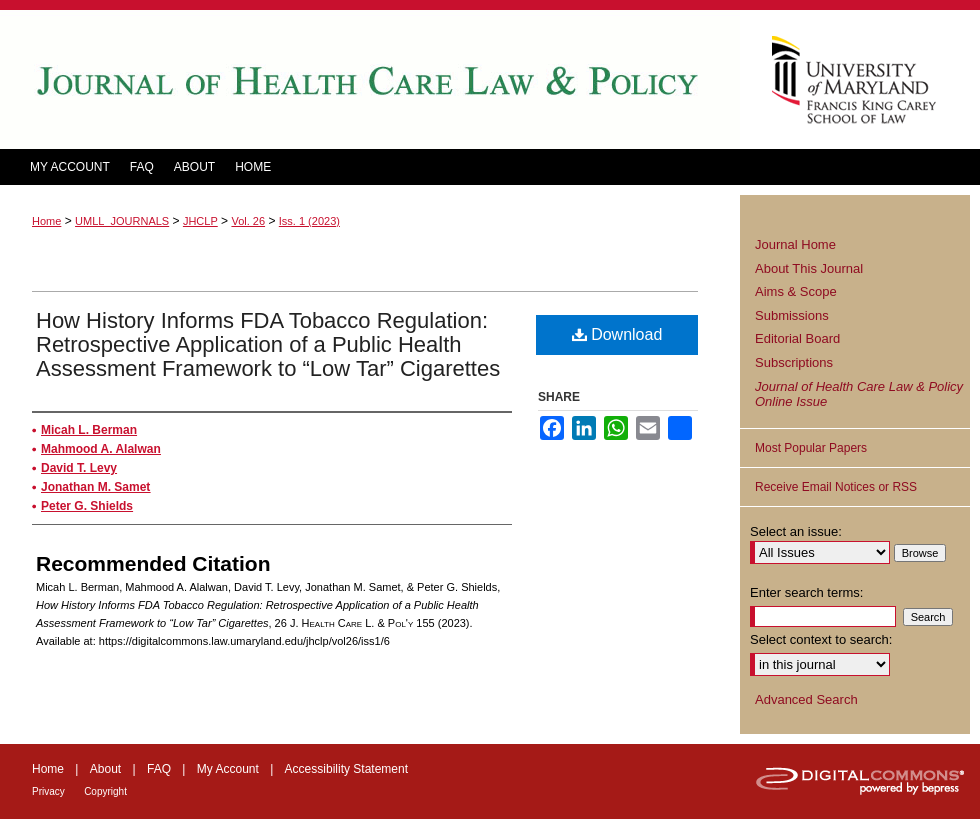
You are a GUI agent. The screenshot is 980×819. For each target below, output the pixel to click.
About (105, 769)
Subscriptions (794, 362)
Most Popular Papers (811, 448)
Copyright (105, 791)
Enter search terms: (806, 592)
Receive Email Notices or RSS (836, 487)
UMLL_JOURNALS (122, 221)
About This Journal (809, 268)
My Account (228, 769)
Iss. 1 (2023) (309, 221)
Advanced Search (806, 699)
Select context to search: (821, 639)
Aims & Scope (796, 291)
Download (617, 334)
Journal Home (795, 244)
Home (46, 221)
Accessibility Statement (346, 769)
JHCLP (200, 221)
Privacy (48, 791)
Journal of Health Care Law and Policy (370, 79)
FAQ (159, 769)
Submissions (792, 315)
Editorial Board (797, 338)
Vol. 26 (248, 221)
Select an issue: (796, 531)
